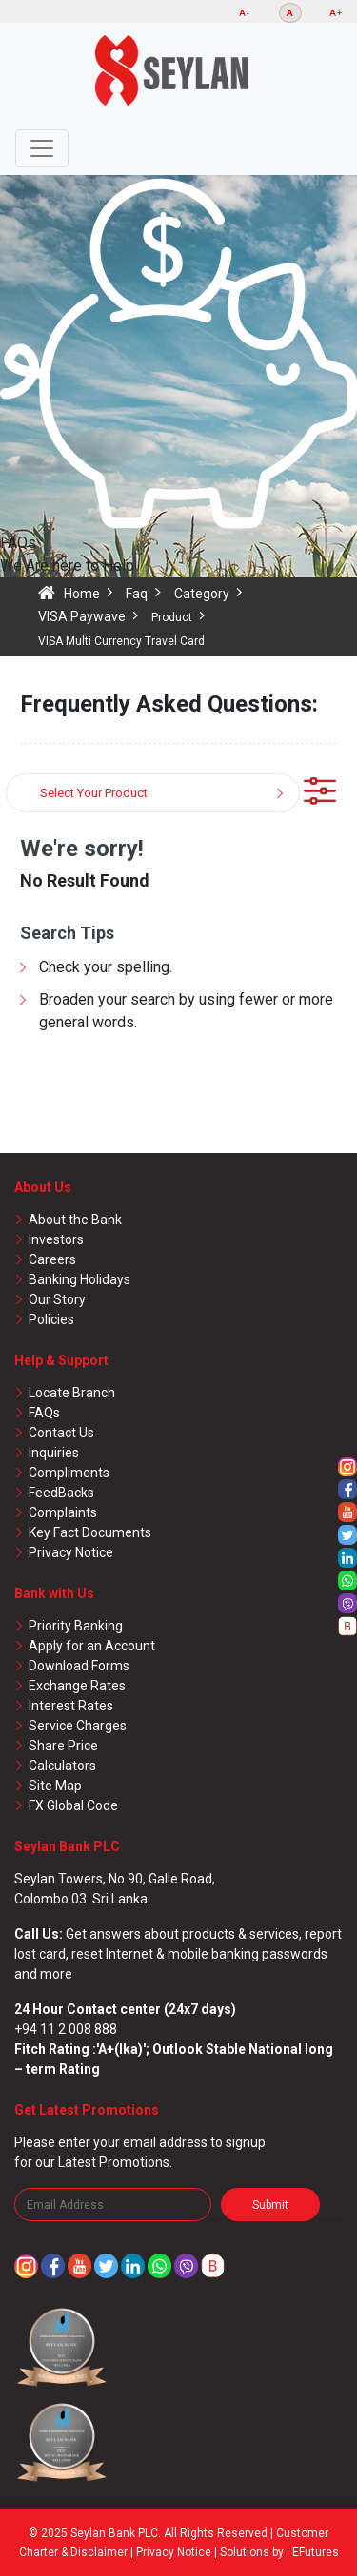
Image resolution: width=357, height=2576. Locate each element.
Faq (137, 593)
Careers (52, 1259)
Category (201, 593)
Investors (56, 1239)
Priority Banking (76, 1625)
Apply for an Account (92, 1645)
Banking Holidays (79, 1279)
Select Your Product (94, 793)
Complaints (63, 1512)
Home (82, 593)
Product (171, 617)
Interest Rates (71, 1705)
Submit (270, 2205)
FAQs (44, 1412)
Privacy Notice (71, 1552)
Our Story (57, 1299)
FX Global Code (73, 1805)
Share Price (63, 1745)
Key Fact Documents (90, 1532)
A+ (336, 13)
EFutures (315, 2552)
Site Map (55, 1785)
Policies (51, 1319)
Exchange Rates (77, 1685)
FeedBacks (61, 1492)
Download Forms (79, 1665)
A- (244, 13)
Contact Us (61, 1432)
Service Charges (78, 1725)
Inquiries (54, 1452)
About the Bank (75, 1219)
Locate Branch (72, 1392)
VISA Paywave (82, 616)
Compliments (69, 1472)
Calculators (62, 1765)
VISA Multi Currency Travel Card (121, 641)
